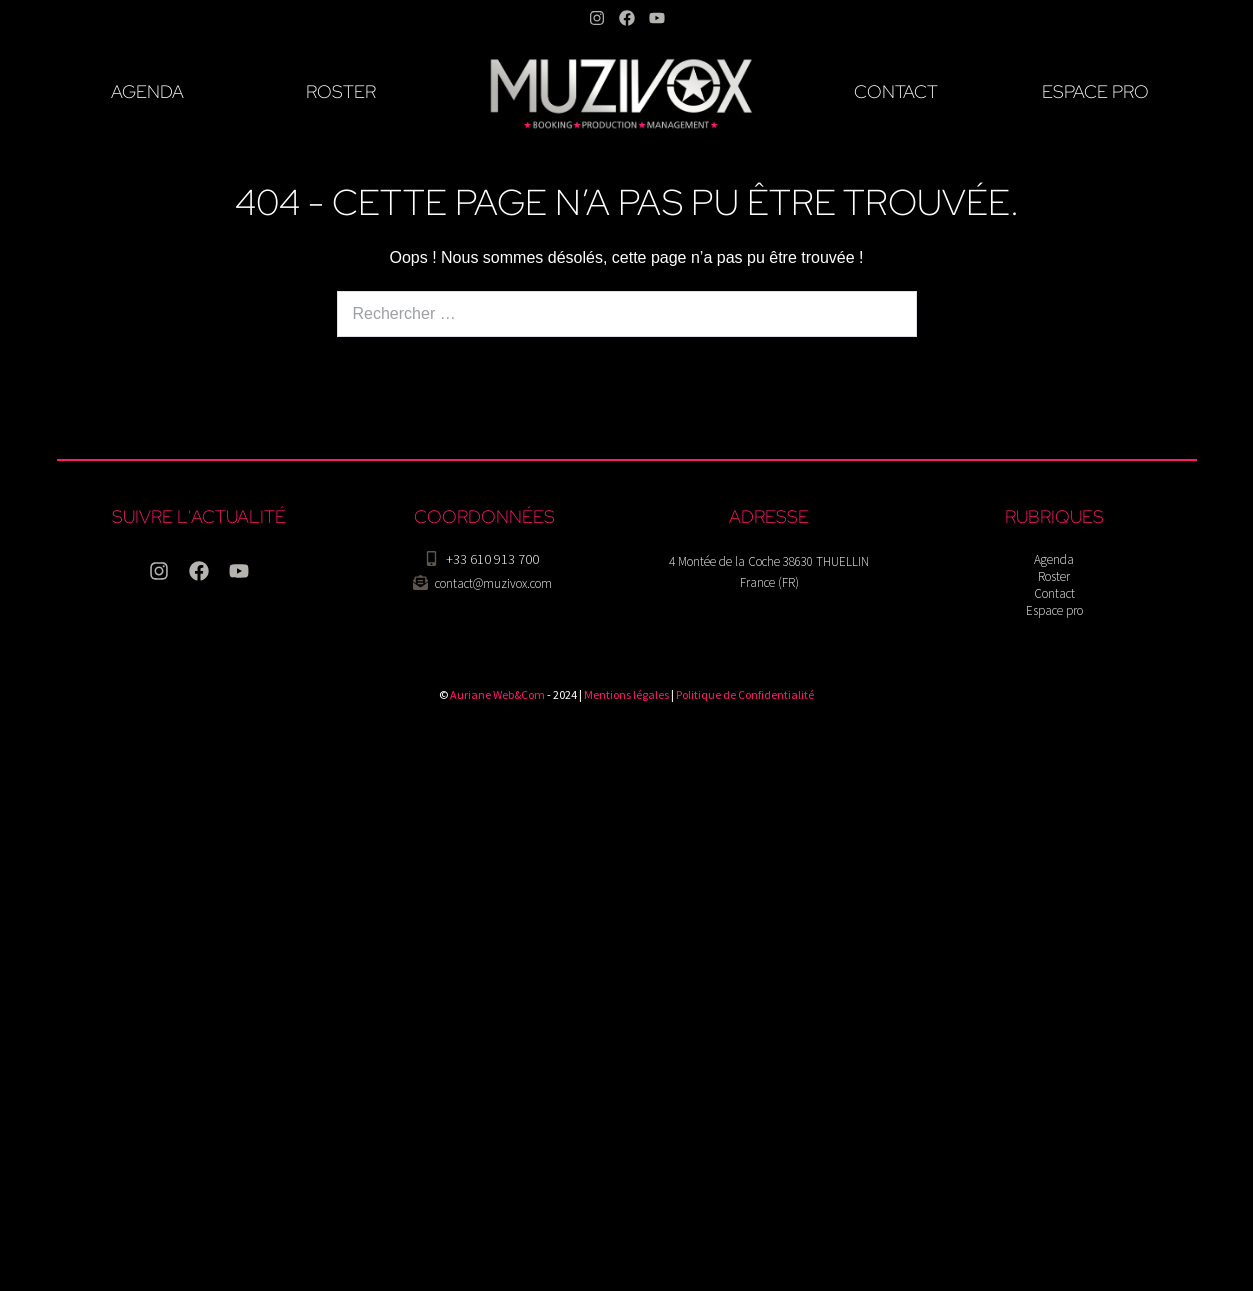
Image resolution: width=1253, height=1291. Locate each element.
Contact (1054, 593)
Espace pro (1054, 610)
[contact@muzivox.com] (420, 582)
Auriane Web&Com (497, 694)
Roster (1054, 576)
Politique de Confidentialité (745, 694)
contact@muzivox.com (493, 583)
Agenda (1054, 559)
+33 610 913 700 (492, 559)
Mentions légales (626, 694)
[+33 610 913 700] (431, 558)
